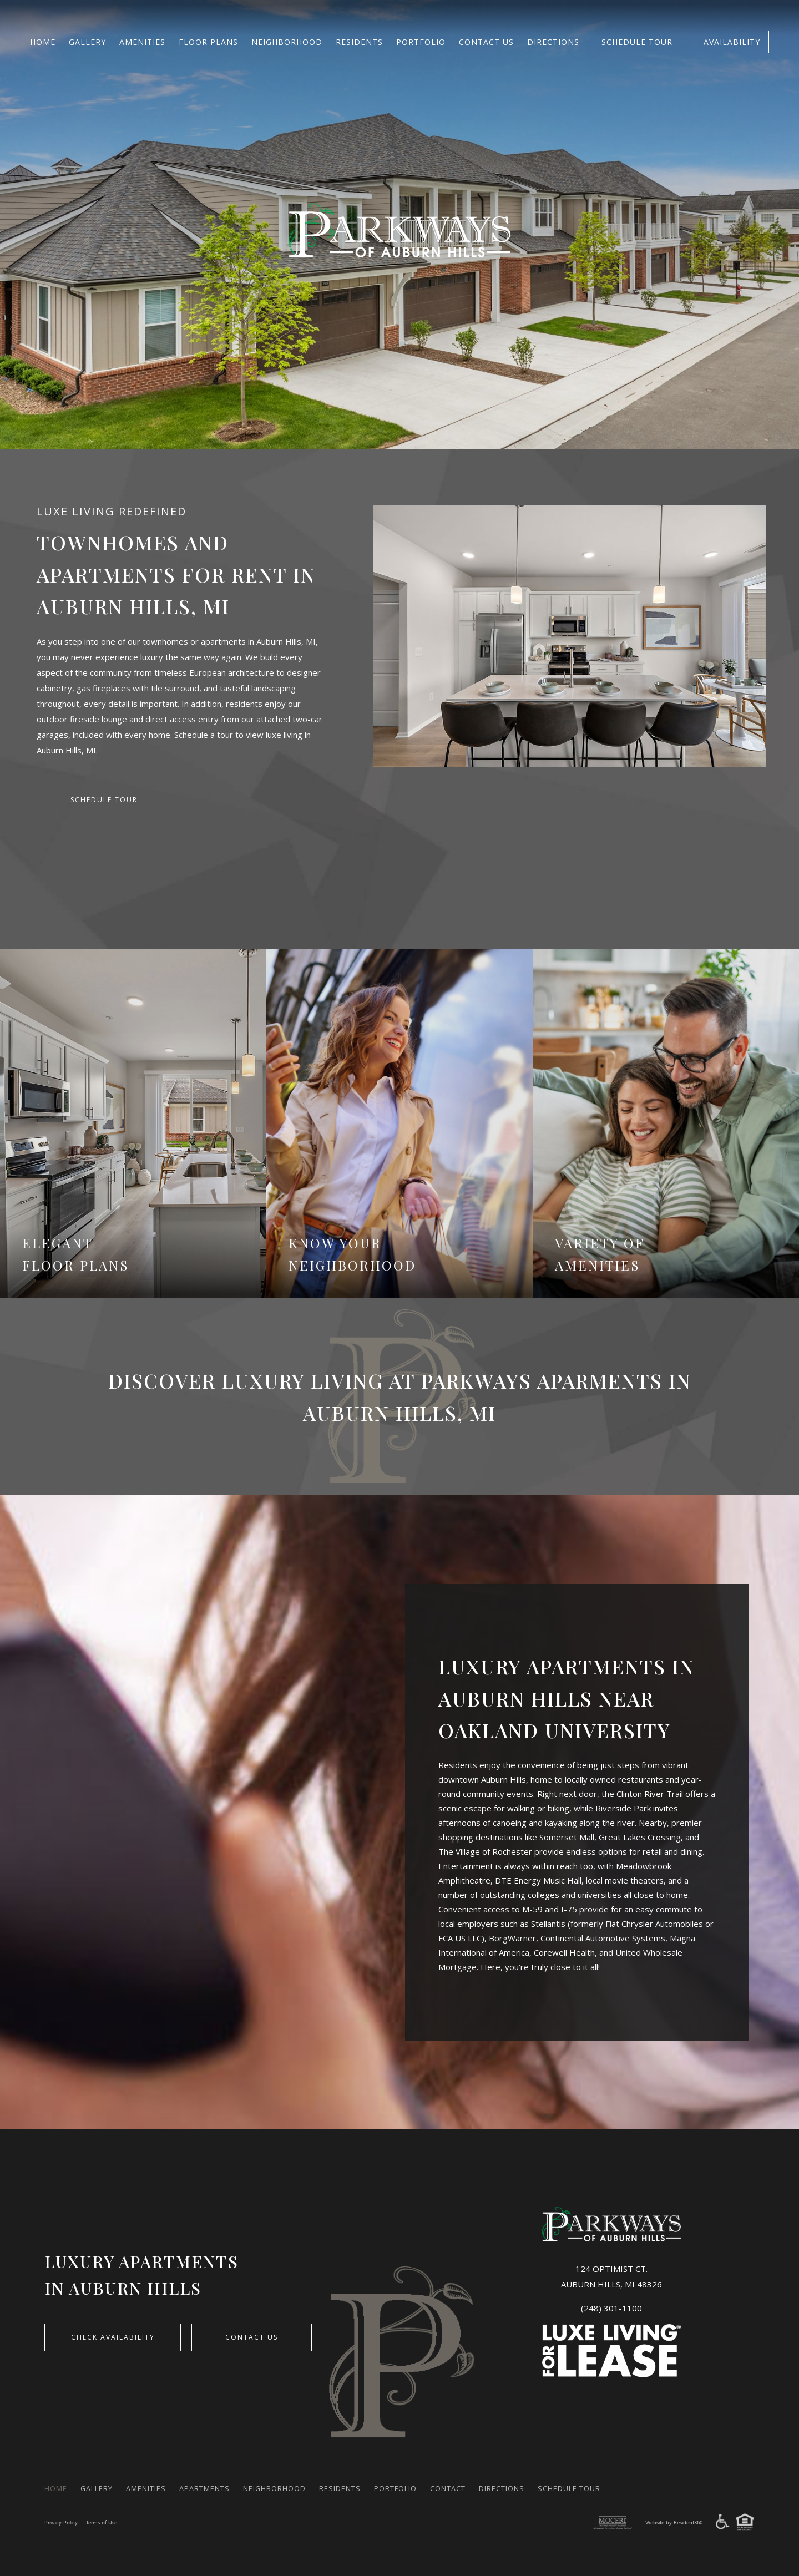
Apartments (222, 2488)
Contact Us (486, 42)
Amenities (142, 42)
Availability (732, 42)
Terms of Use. (107, 2522)
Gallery (87, 42)
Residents (359, 42)
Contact (492, 2488)
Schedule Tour (636, 42)
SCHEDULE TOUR (104, 801)
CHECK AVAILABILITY (120, 2339)
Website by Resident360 (669, 2522)
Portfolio (421, 42)
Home (42, 42)
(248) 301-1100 (611, 2308)
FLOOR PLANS (208, 42)
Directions (553, 42)
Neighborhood (286, 42)
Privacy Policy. (62, 2522)
